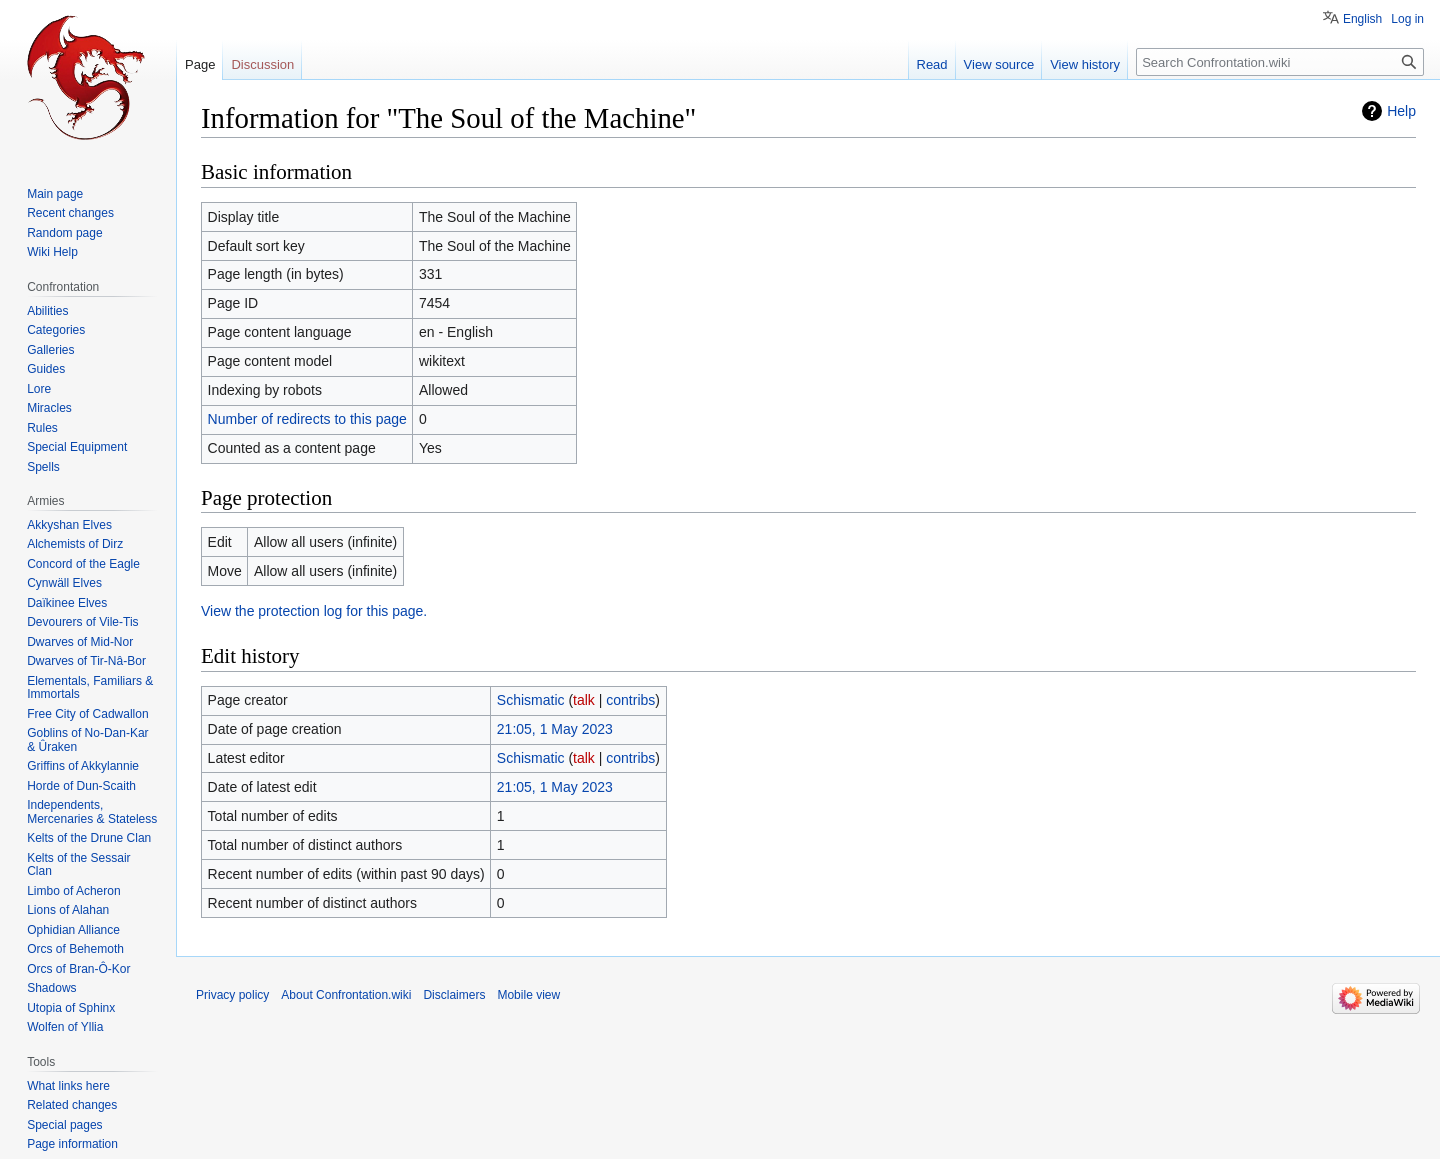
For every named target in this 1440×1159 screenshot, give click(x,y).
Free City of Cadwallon (87, 714)
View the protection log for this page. (314, 611)
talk (584, 700)
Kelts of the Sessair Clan (78, 865)
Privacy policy (232, 995)
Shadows (51, 988)
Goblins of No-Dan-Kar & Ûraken (87, 740)
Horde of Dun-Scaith (81, 786)
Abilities (47, 311)
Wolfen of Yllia (65, 1027)
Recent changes (70, 213)
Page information (72, 1144)
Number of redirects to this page (307, 419)
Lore (39, 389)
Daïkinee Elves (67, 603)
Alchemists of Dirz (75, 544)
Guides (46, 369)
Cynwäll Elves (64, 583)
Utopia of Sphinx (71, 1008)
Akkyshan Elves (69, 525)
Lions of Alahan (68, 910)
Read (932, 64)
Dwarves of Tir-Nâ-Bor (86, 661)
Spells (43, 467)
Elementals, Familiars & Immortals (90, 688)
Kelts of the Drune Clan (89, 838)
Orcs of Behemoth (75, 949)
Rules (42, 428)
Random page (64, 233)
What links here (68, 1086)
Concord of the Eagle (83, 564)
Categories (56, 330)
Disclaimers (454, 995)
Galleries (50, 350)
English (1362, 19)
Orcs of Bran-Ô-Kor (78, 969)
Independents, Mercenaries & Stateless (92, 812)
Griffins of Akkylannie (83, 766)
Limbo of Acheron (73, 891)
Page (200, 64)
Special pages (64, 1125)
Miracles (49, 408)
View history (1085, 64)
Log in (1407, 19)
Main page (55, 194)
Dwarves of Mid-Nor (80, 642)
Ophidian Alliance (73, 930)
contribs (630, 700)
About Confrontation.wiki (346, 995)
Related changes (72, 1105)
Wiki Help (52, 252)
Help (1401, 111)
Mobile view (528, 995)
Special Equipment (77, 447)
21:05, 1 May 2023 (555, 729)
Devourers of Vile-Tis (82, 622)
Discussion (262, 64)
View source (999, 64)
